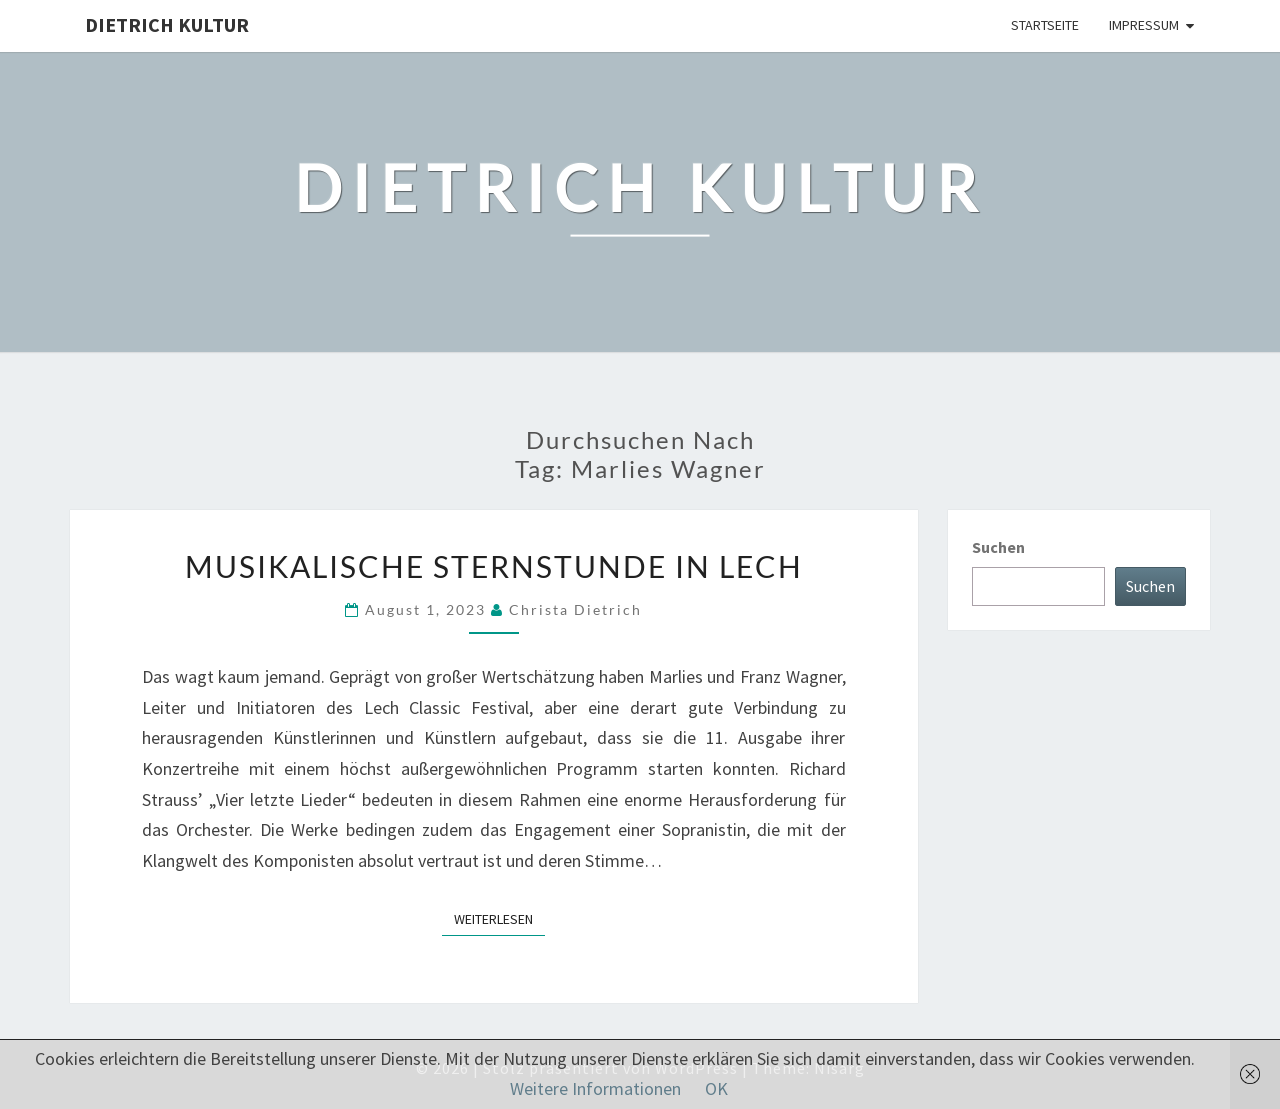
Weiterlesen (499, 918)
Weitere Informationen (595, 1088)
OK (716, 1088)
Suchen (998, 547)
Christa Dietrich (575, 609)
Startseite (1045, 25)
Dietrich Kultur (167, 24)
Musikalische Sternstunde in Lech (494, 566)
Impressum (1144, 25)
